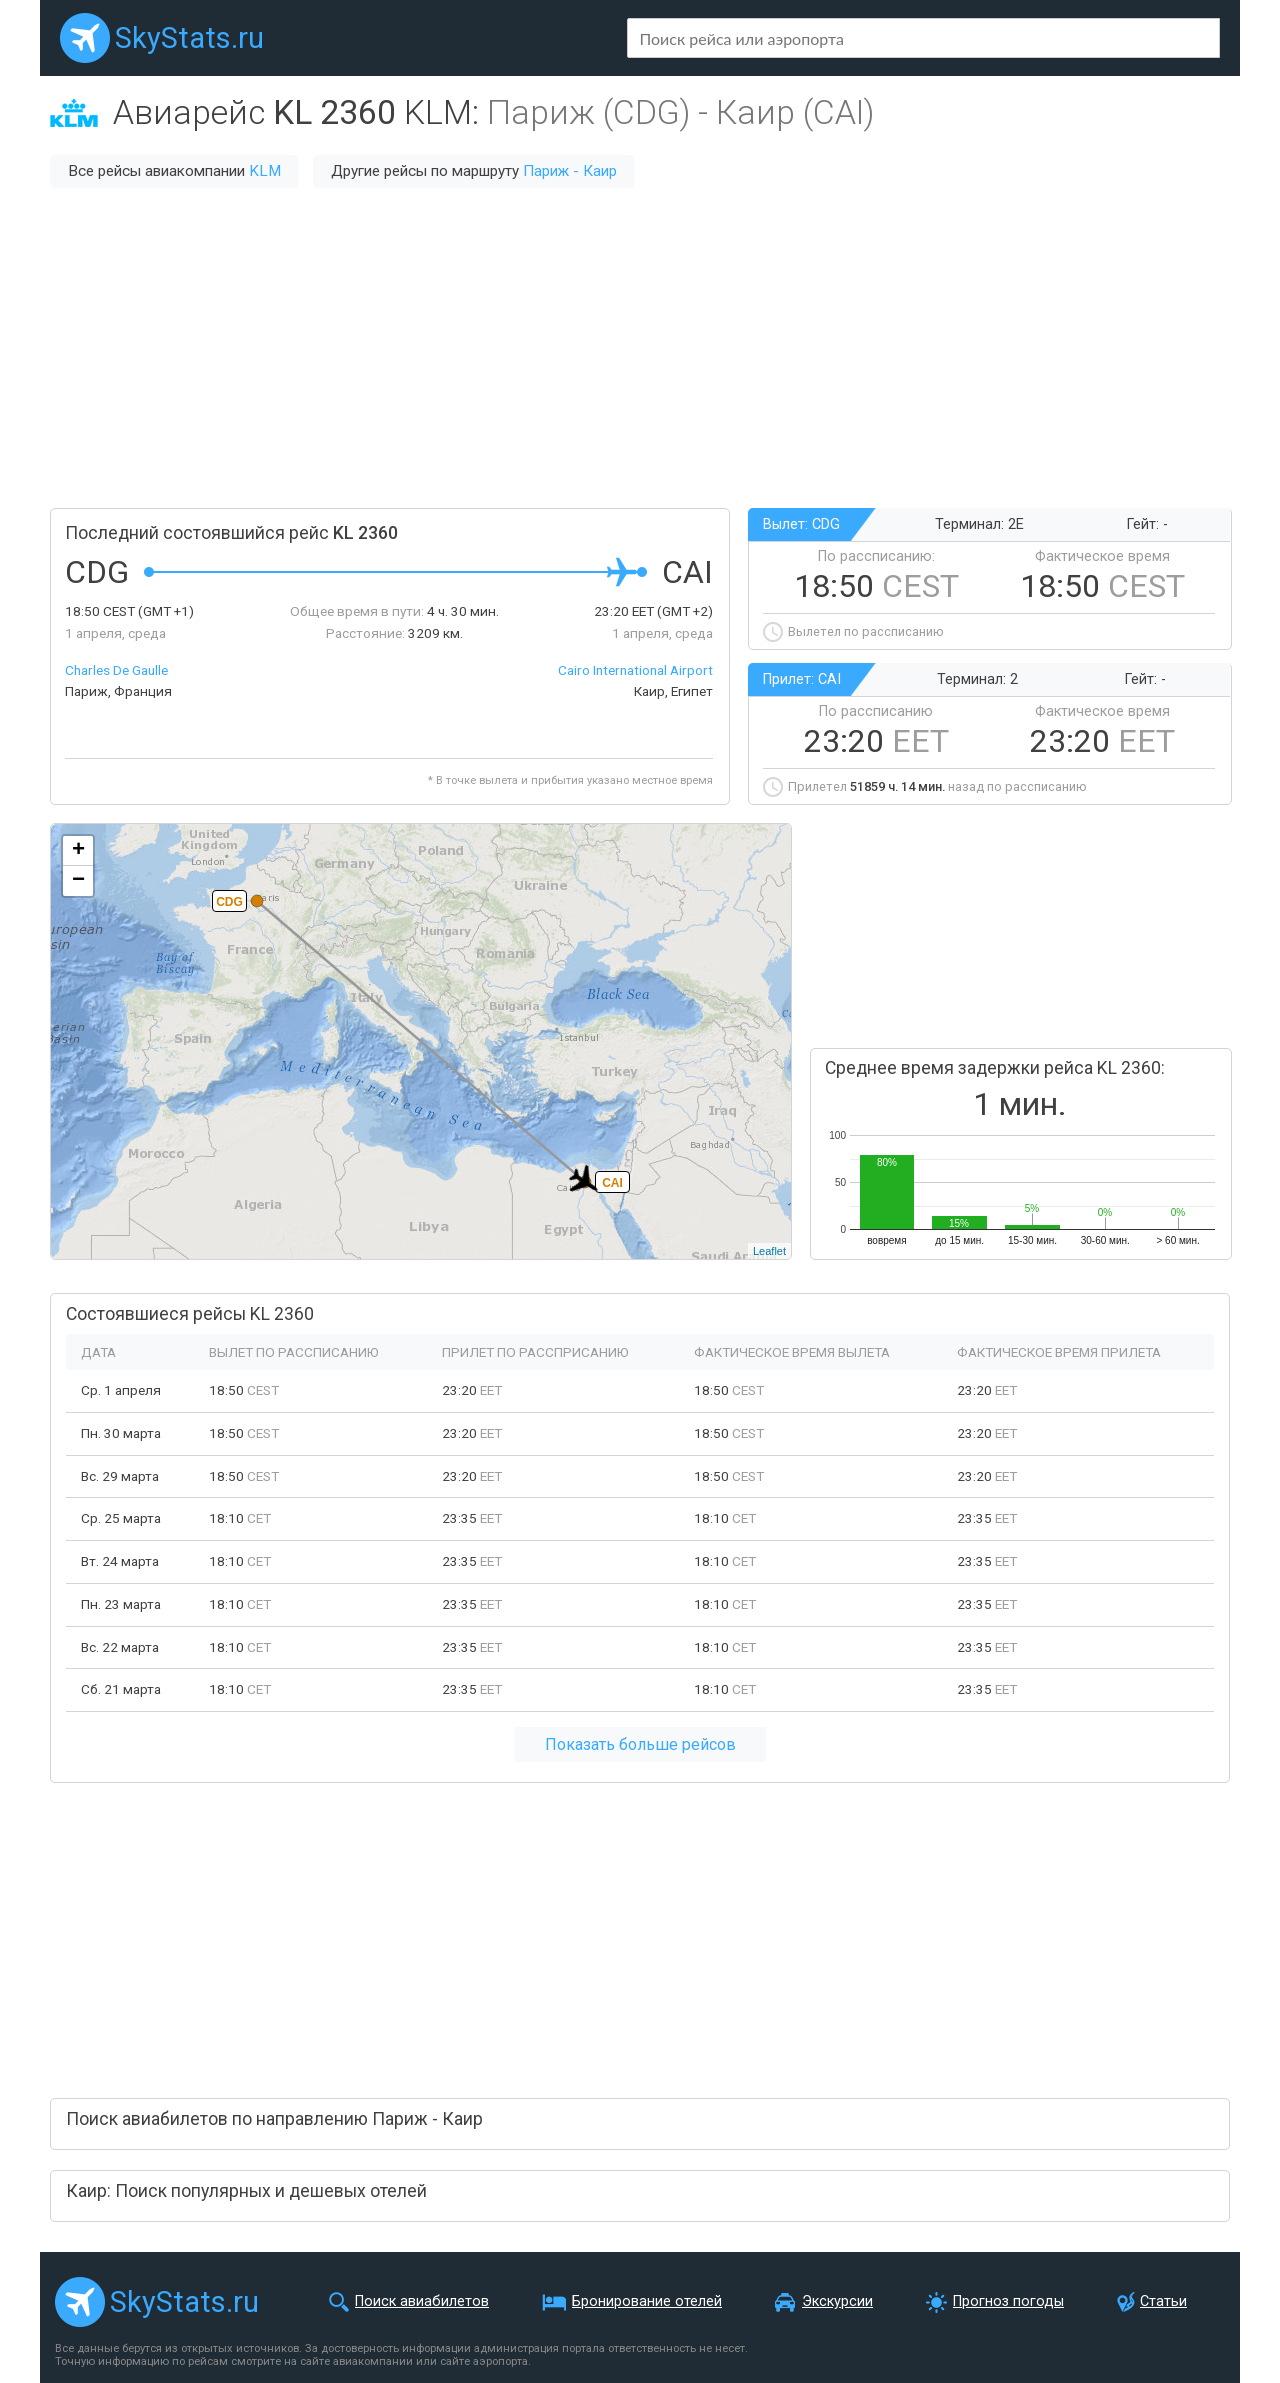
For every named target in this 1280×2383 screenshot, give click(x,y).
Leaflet (769, 1251)
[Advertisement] (640, 348)
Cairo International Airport (635, 670)
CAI (612, 1183)
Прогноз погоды (1008, 2301)
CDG (229, 902)
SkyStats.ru (189, 38)
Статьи (1163, 2301)
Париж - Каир (570, 171)
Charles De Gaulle (116, 670)
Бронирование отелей (647, 2301)
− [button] (78, 881)
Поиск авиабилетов (422, 2301)
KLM (265, 171)
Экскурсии (837, 2301)
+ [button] (78, 851)
